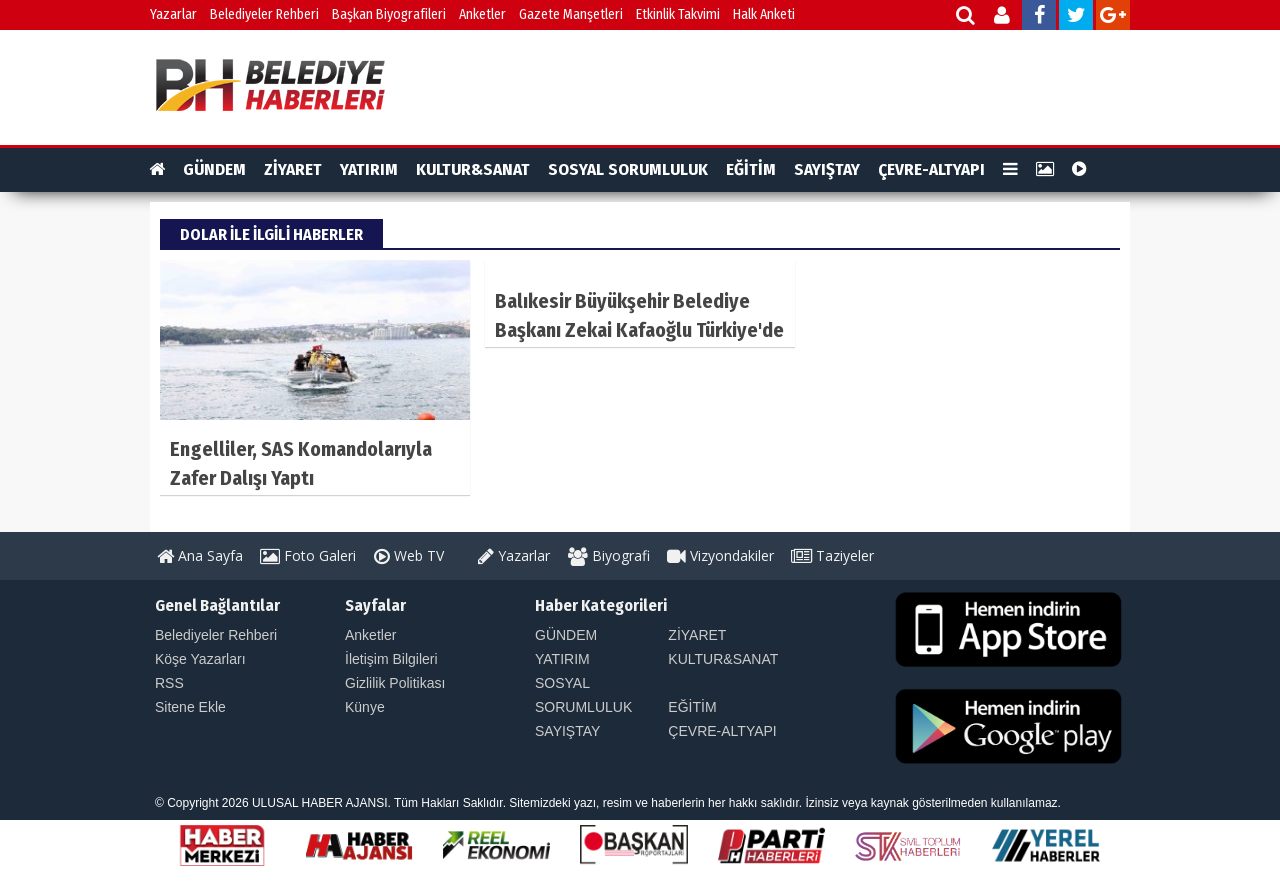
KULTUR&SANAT (473, 169)
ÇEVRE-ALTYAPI (931, 169)
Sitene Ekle (190, 707)
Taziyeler (832, 555)
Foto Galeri (308, 555)
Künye (365, 707)
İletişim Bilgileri (391, 659)
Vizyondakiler (720, 555)
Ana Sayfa (200, 555)
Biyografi (609, 555)
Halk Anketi (764, 14)
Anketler (482, 14)
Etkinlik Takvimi (678, 14)
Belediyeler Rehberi (264, 14)
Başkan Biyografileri (389, 14)
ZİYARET (293, 169)
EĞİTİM (751, 169)
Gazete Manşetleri (571, 14)
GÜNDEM (214, 169)
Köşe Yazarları (200, 659)
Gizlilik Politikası (395, 683)
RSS (169, 683)
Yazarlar (173, 14)
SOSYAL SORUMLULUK (628, 169)
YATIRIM (369, 169)
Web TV (409, 555)
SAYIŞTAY (827, 169)
